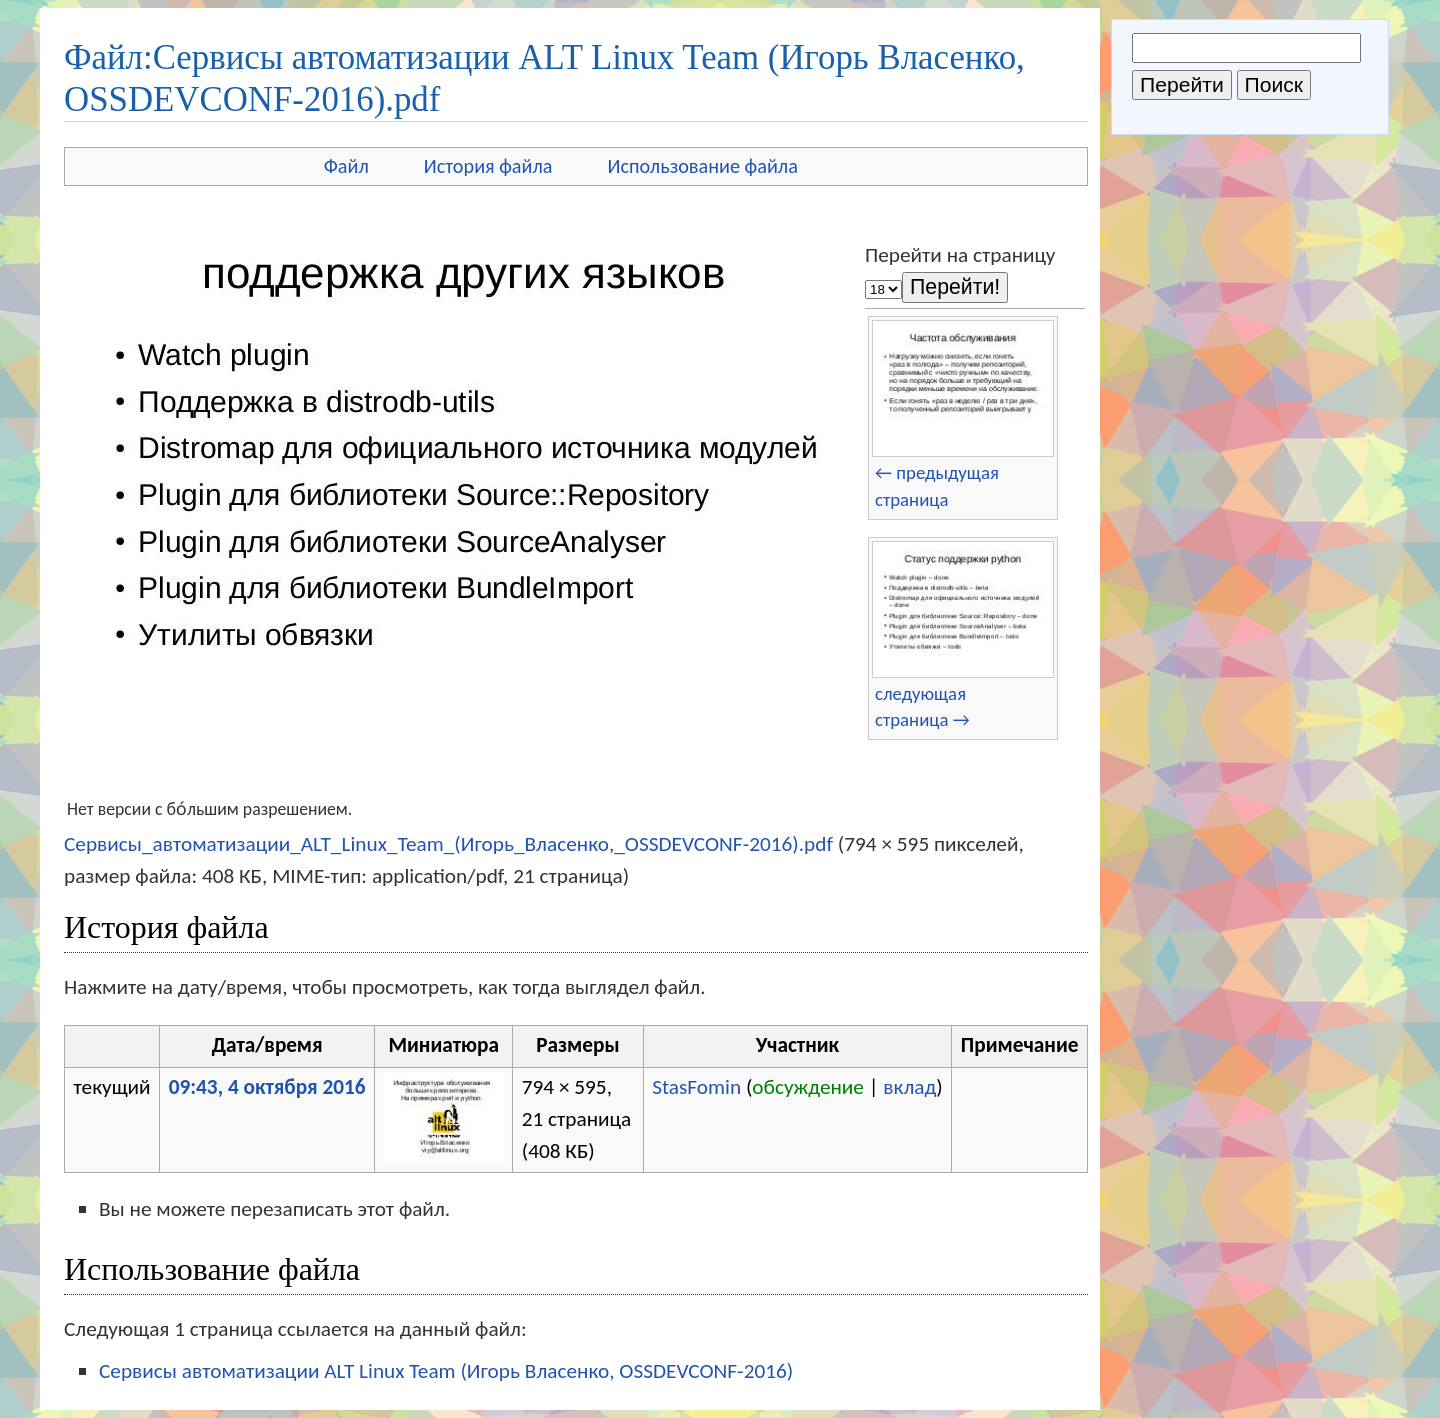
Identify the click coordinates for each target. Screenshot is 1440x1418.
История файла (488, 166)
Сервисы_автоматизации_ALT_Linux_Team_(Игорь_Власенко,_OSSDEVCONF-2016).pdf (448, 844)
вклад (909, 1087)
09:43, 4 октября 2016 (267, 1087)
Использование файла (703, 166)
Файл (346, 166)
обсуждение (808, 1087)
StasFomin (696, 1087)
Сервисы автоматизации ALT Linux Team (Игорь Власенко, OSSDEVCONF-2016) (446, 1371)
